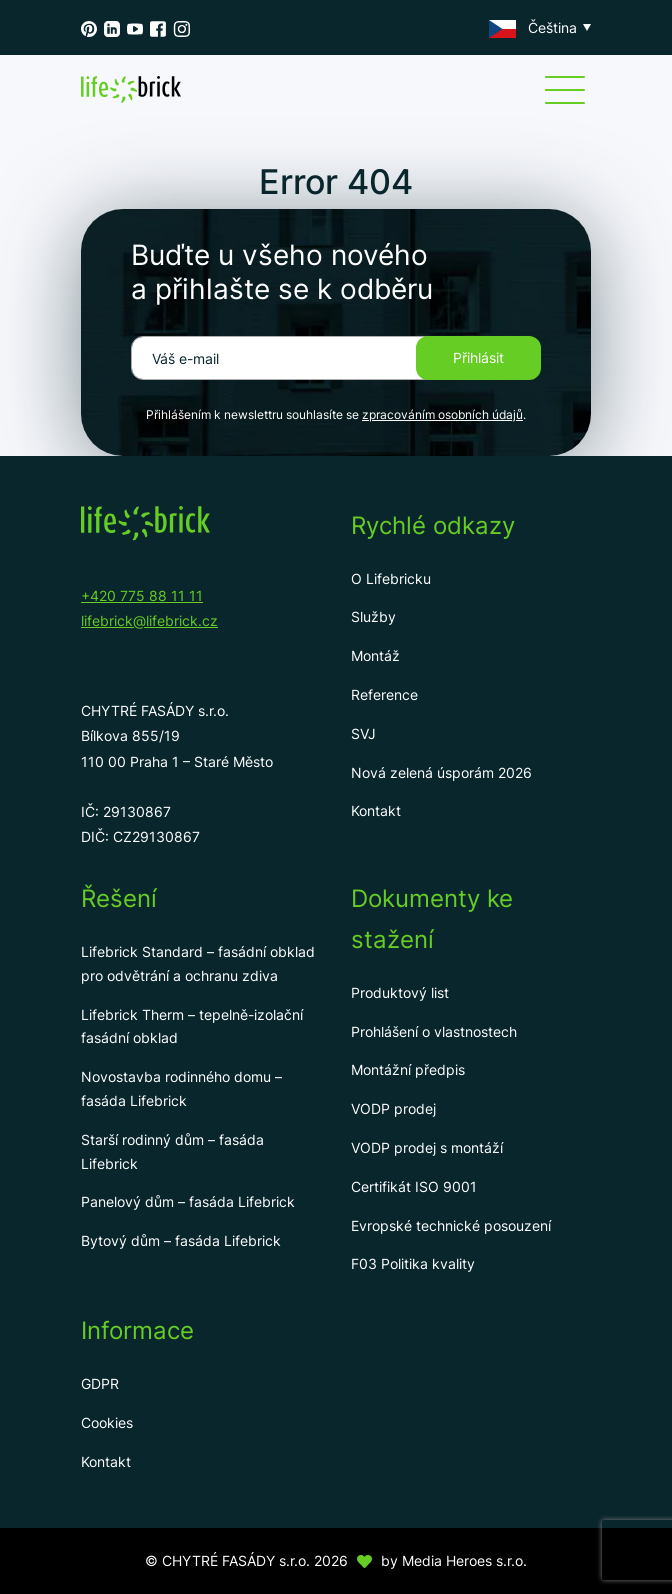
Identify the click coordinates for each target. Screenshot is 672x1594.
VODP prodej (393, 1108)
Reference (384, 694)
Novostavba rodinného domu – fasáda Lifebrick (181, 1088)
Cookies (107, 1422)
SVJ (363, 733)
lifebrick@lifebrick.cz (149, 620)
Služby (373, 616)
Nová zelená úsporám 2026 (441, 772)
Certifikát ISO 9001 (414, 1186)
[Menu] (565, 90)
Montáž (375, 655)
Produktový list (400, 992)
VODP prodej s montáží (427, 1147)
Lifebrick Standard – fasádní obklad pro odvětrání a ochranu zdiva (198, 963)
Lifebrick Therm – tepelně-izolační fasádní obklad (192, 1026)
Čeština (533, 28)
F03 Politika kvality (413, 1263)
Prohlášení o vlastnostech (434, 1031)
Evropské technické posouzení (451, 1225)
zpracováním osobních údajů (442, 414)
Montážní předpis (408, 1069)
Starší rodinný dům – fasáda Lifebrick (172, 1151)
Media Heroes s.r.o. (464, 1560)
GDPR (100, 1383)
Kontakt (376, 810)
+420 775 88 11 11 (142, 595)
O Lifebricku (391, 578)
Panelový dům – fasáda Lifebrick (188, 1201)
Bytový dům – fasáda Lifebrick (181, 1240)
